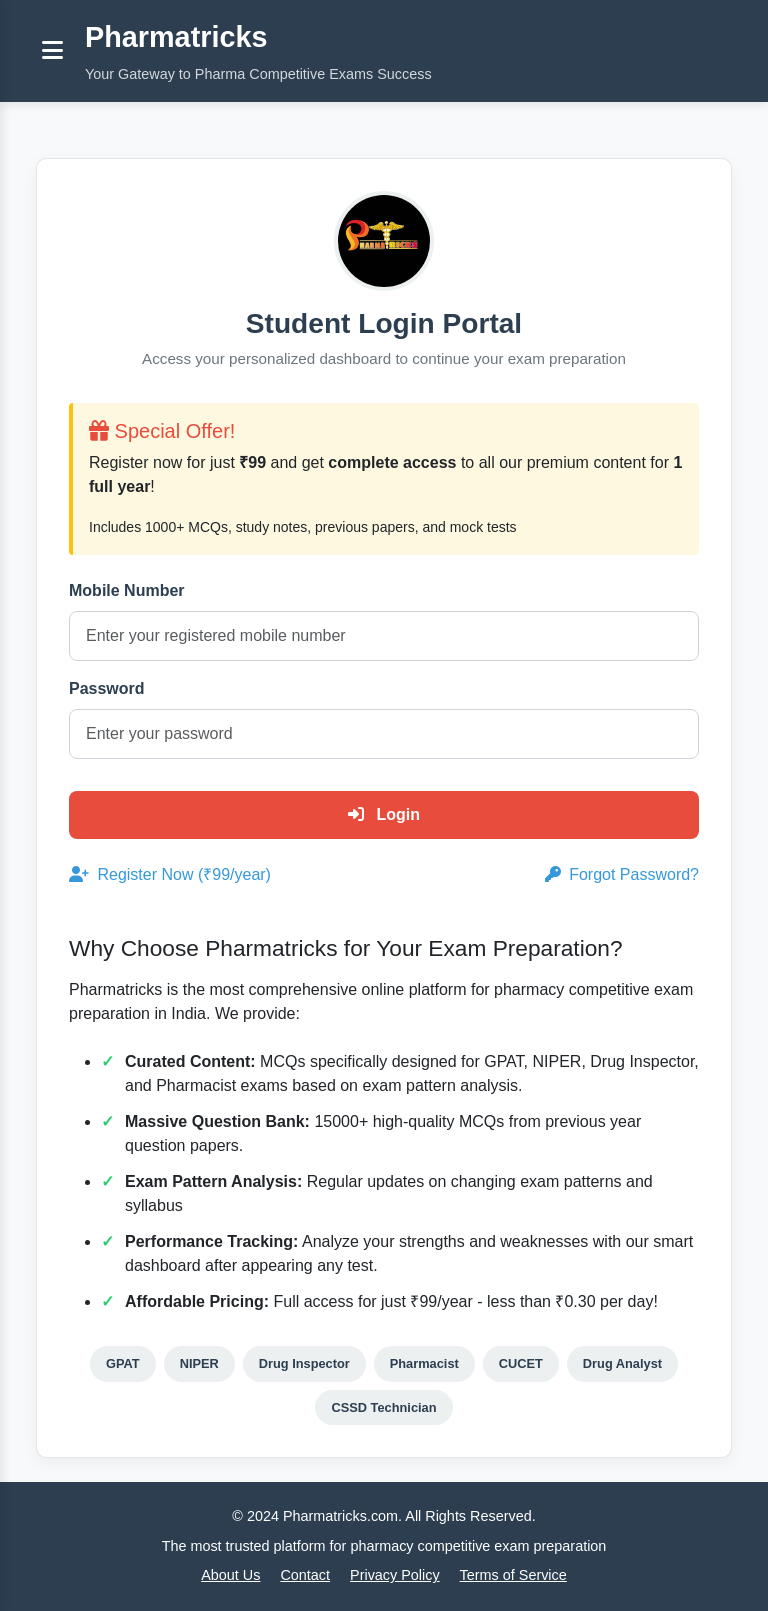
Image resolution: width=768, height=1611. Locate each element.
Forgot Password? (622, 874)
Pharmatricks (176, 37)
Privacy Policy (395, 1575)
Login (384, 814)
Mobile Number (127, 590)
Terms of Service (513, 1575)
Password (107, 688)
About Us (230, 1575)
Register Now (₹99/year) (170, 874)
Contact (305, 1575)
